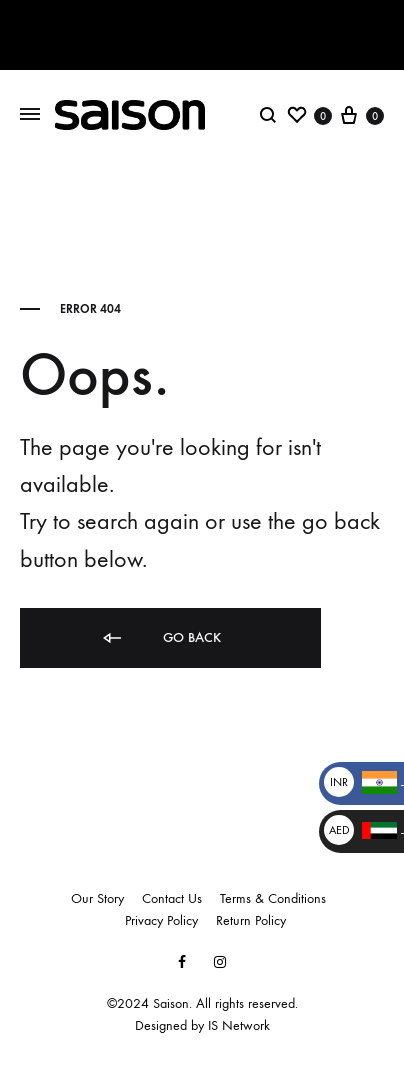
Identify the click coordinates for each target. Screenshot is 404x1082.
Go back (160, 638)
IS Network (239, 1025)
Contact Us (172, 898)
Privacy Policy (161, 920)
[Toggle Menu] (30, 114)
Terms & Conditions (273, 898)
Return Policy (251, 920)
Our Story (97, 898)
